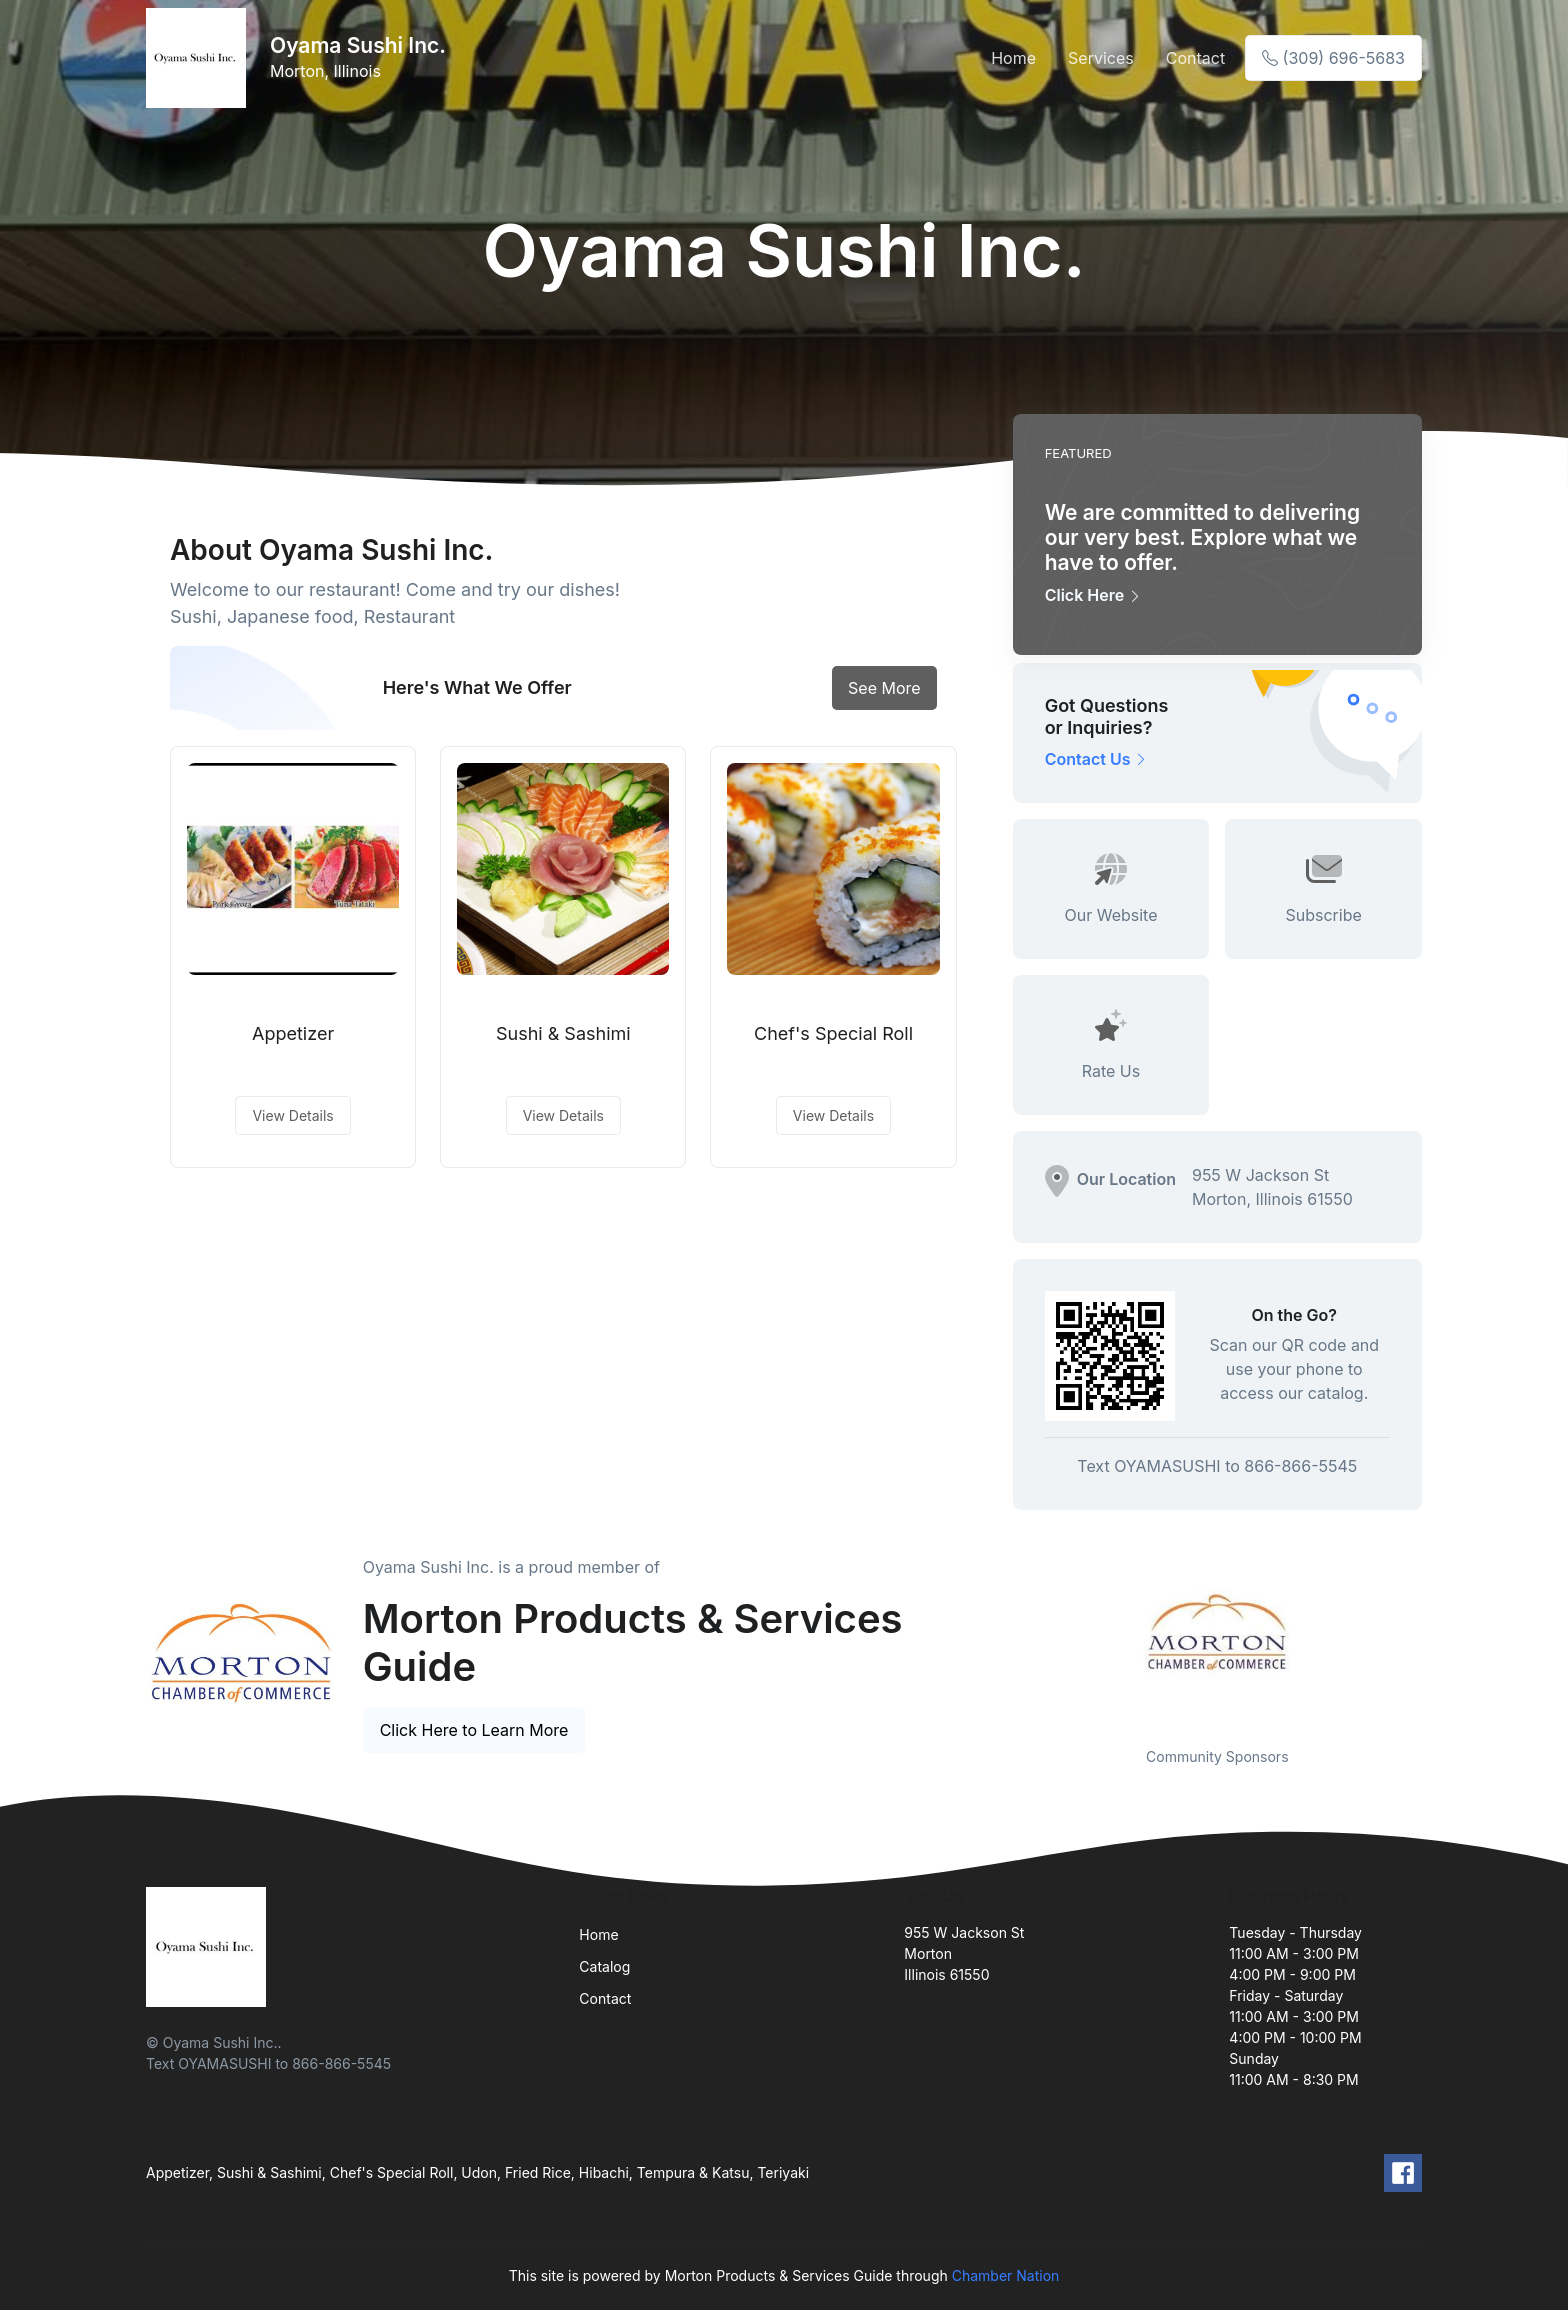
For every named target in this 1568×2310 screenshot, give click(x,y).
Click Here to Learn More (474, 1730)
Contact (1195, 58)
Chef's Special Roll (833, 1033)
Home (1013, 58)
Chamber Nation (1006, 2275)
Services (1101, 58)
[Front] (200, 58)
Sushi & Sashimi (563, 1033)
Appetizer (293, 1033)
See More (884, 688)
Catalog (604, 1966)
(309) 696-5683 (1333, 58)
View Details (292, 1115)
